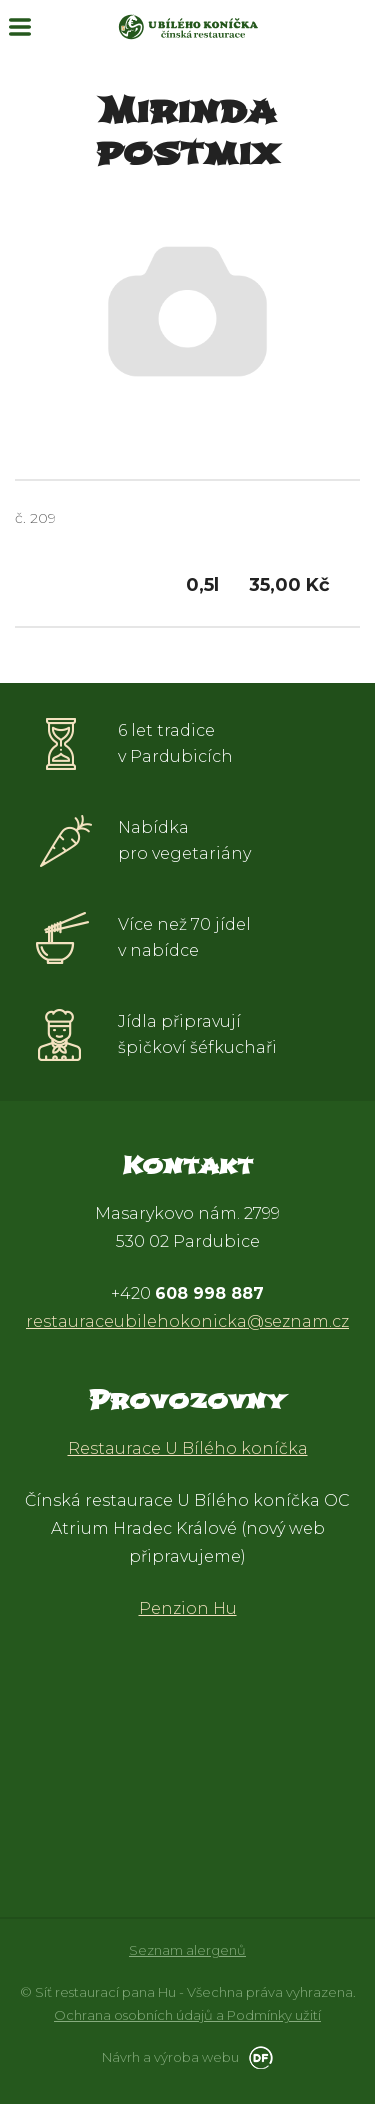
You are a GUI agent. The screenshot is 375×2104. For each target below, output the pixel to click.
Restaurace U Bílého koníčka (188, 1448)
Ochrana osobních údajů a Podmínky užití (187, 2015)
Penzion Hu (188, 1608)
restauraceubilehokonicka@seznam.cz (187, 1321)
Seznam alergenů (187, 1950)
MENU (20, 27)
